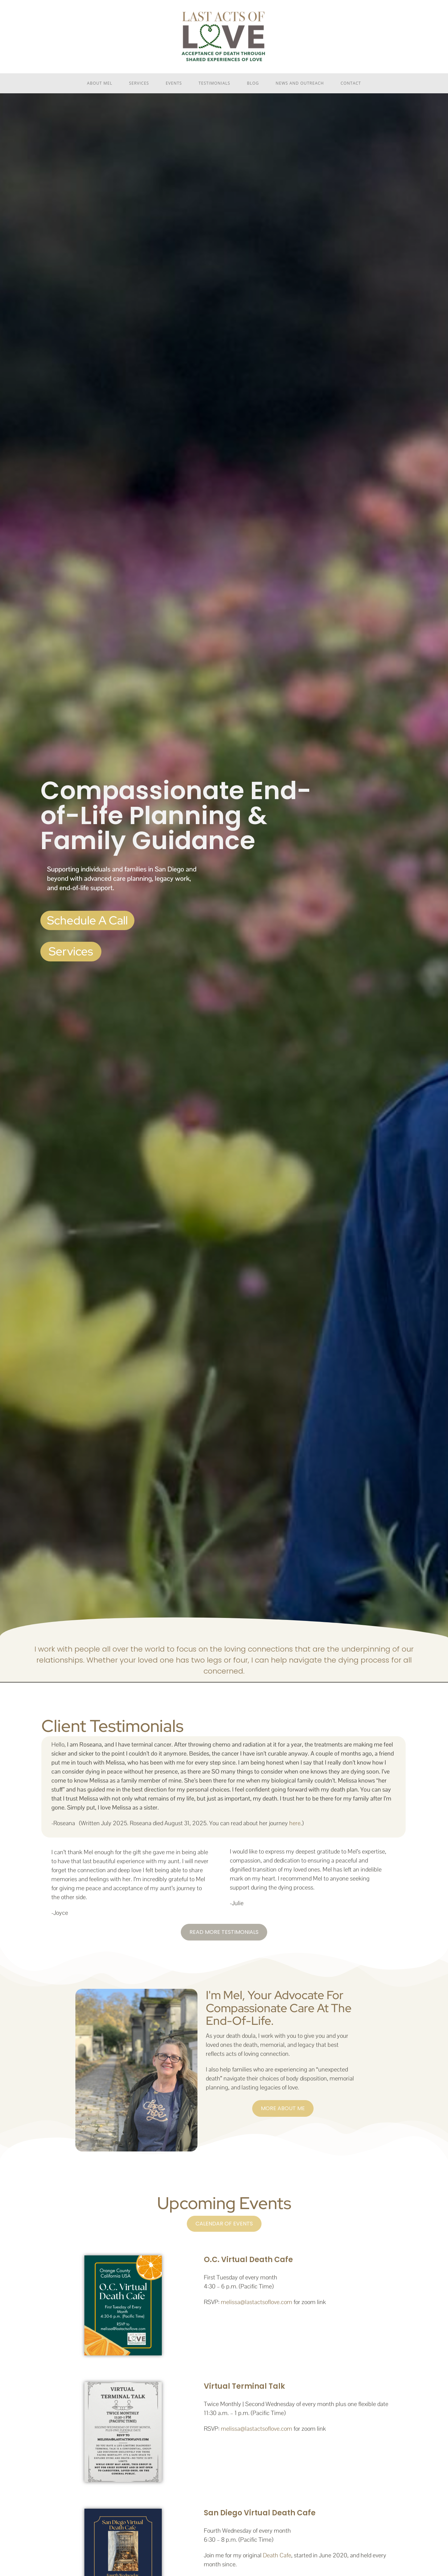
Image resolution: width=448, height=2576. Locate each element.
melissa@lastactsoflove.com (256, 2302)
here (295, 1823)
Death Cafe (277, 2555)
